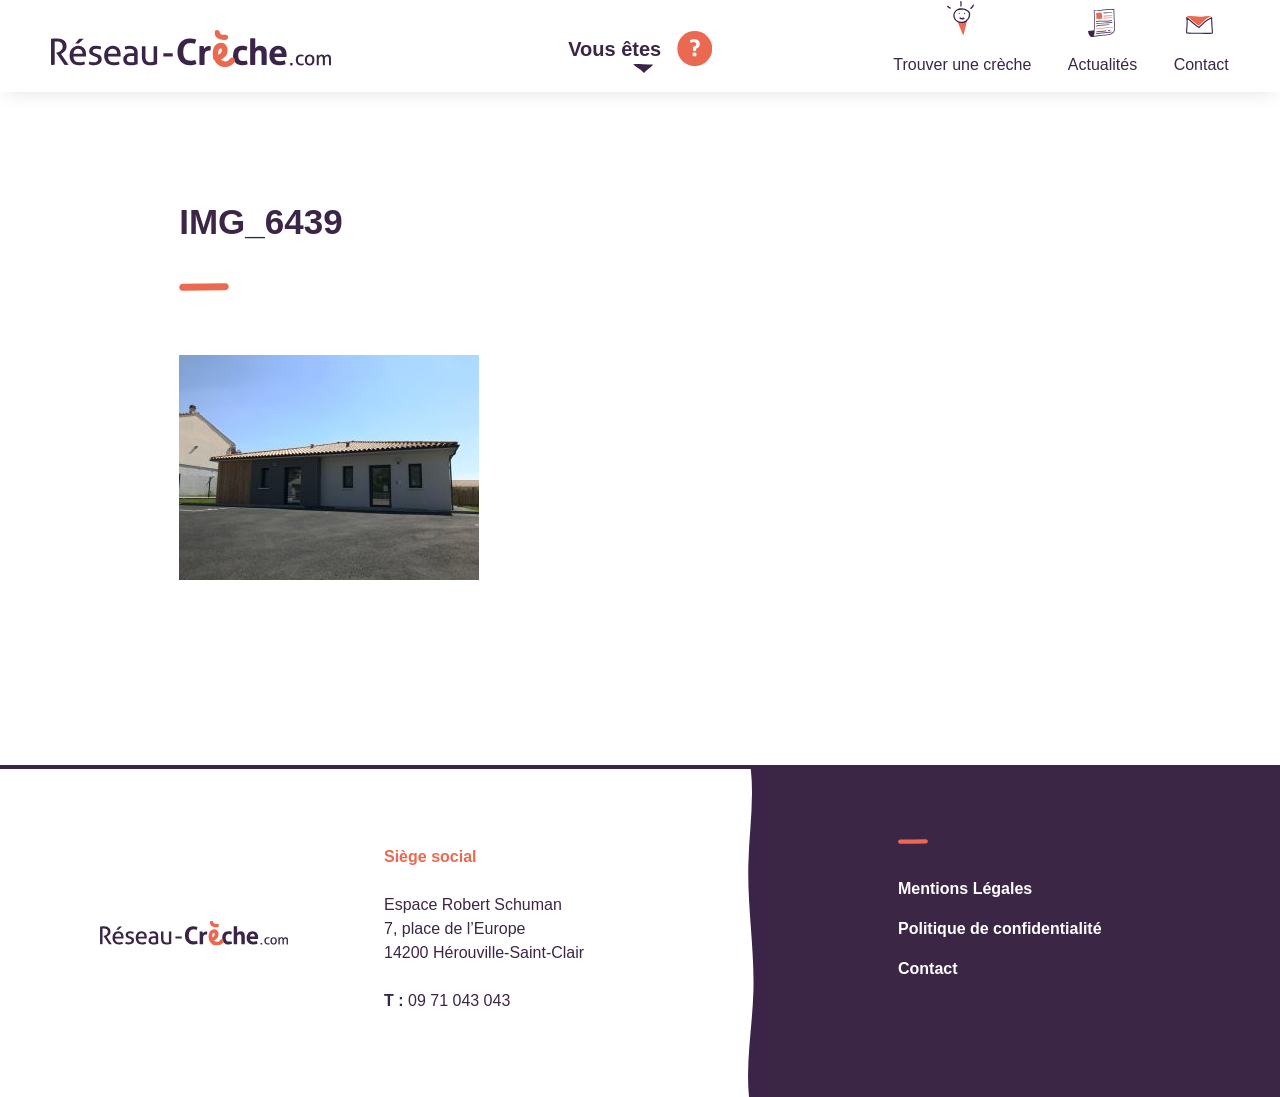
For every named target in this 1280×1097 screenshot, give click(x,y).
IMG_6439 (260, 221)
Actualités (1102, 64)
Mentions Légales (965, 888)
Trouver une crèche (962, 64)
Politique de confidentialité (1000, 928)
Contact (1201, 64)
